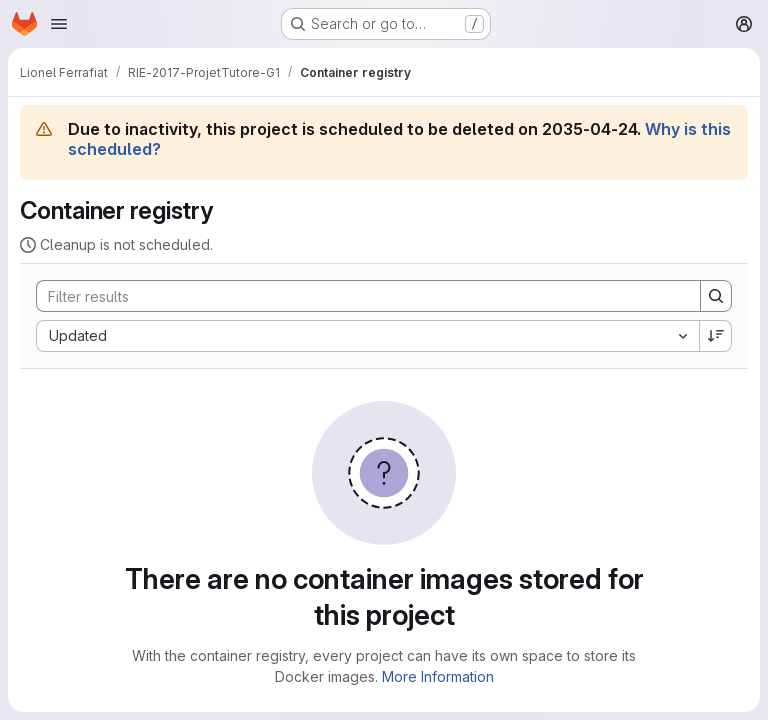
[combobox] (367, 336)
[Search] (358, 296)
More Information (438, 676)
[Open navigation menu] (59, 24)
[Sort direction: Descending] (716, 336)
